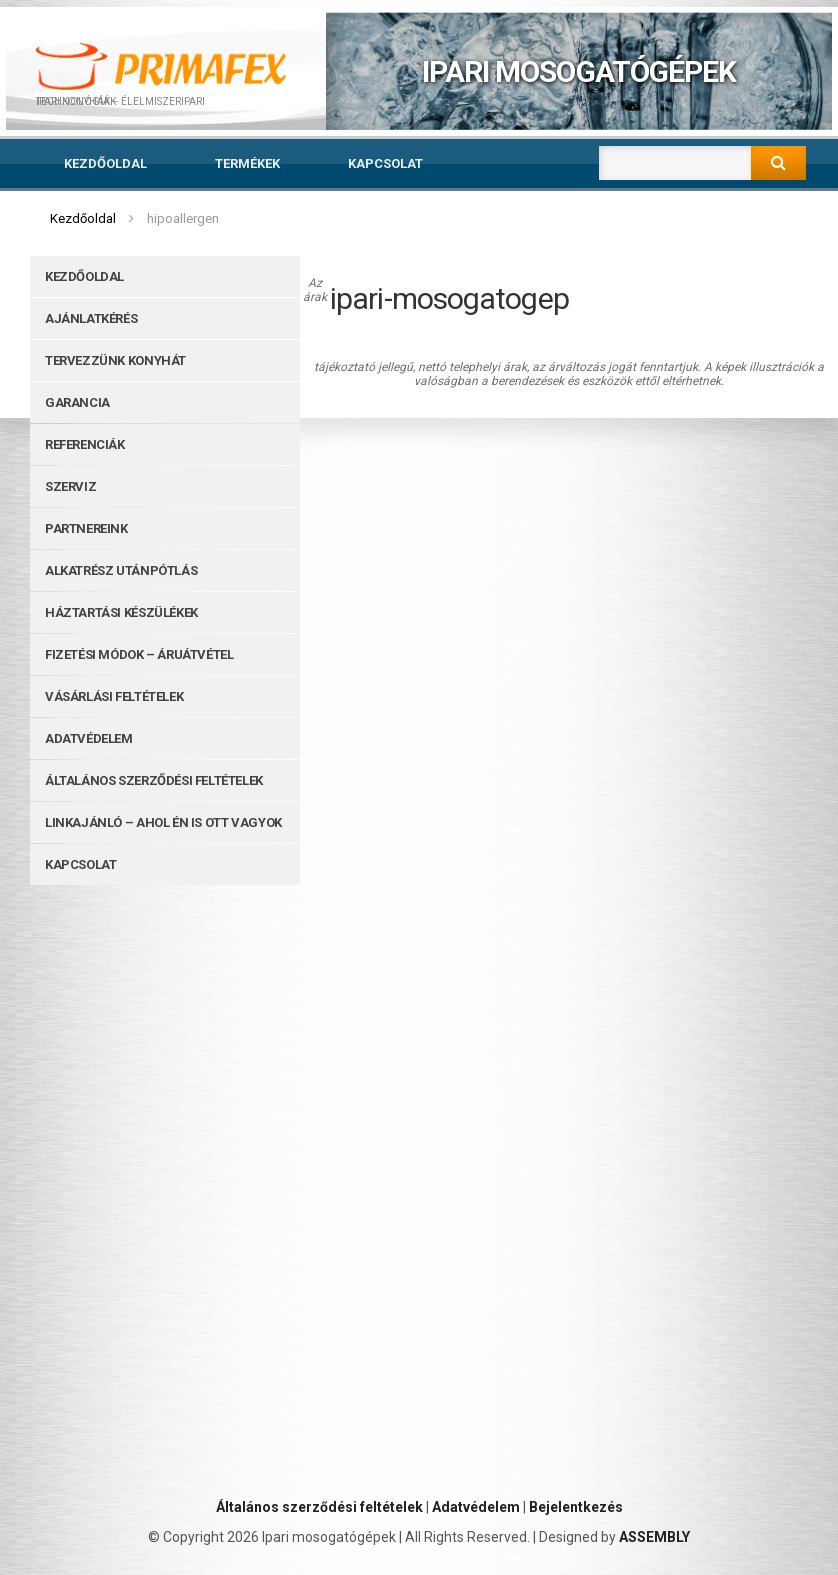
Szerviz (70, 486)
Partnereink (86, 528)
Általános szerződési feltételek (154, 780)
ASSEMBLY (654, 1537)
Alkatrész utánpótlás (121, 570)
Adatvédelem (89, 738)
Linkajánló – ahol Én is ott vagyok (163, 822)
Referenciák (85, 444)
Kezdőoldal (105, 163)
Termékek (247, 163)
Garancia (77, 402)
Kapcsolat (385, 163)
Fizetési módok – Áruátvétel (139, 654)
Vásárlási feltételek (114, 696)
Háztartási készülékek (121, 612)
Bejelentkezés (576, 1507)
